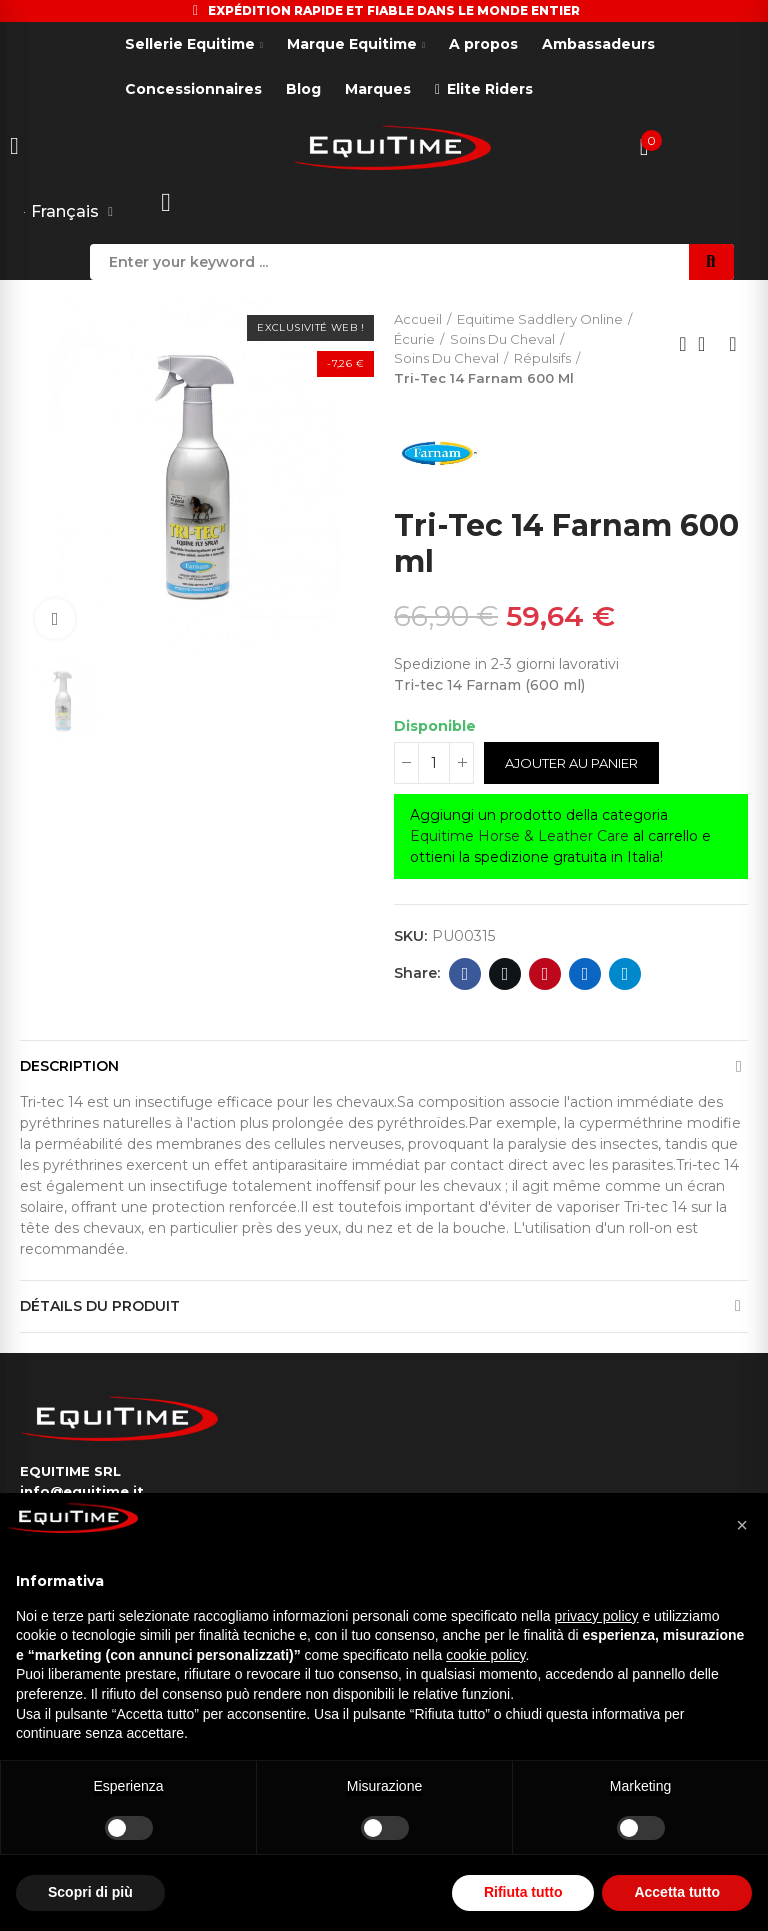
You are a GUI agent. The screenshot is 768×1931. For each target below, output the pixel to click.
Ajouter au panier (571, 763)
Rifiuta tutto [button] (523, 1892)
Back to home (708, 344)
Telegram (625, 974)
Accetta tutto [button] (677, 1892)
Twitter (505, 974)
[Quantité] (434, 763)
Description (69, 1066)
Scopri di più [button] (90, 1892)
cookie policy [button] (485, 1655)
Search (711, 262)
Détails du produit (100, 1306)
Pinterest (545, 974)
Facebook (465, 974)
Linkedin (585, 974)
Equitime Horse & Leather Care (519, 836)
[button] (742, 1525)
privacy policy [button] (597, 1616)
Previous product (683, 344)
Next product (733, 344)
